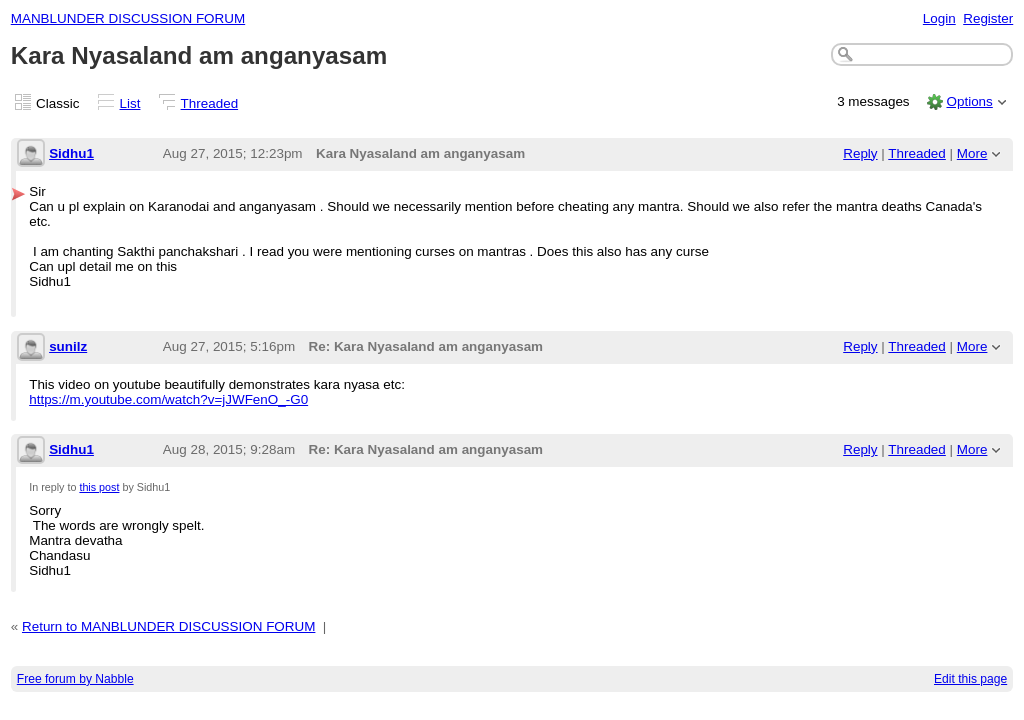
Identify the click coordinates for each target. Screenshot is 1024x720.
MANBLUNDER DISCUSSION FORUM (128, 18)
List (130, 103)
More (972, 153)
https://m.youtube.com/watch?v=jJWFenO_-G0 (168, 399)
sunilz (68, 346)
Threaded (210, 103)
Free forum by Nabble (75, 679)
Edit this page (970, 679)
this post (99, 487)
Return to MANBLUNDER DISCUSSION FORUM (168, 626)
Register (988, 18)
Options (969, 101)
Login (939, 18)
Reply (860, 153)
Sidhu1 (71, 153)
